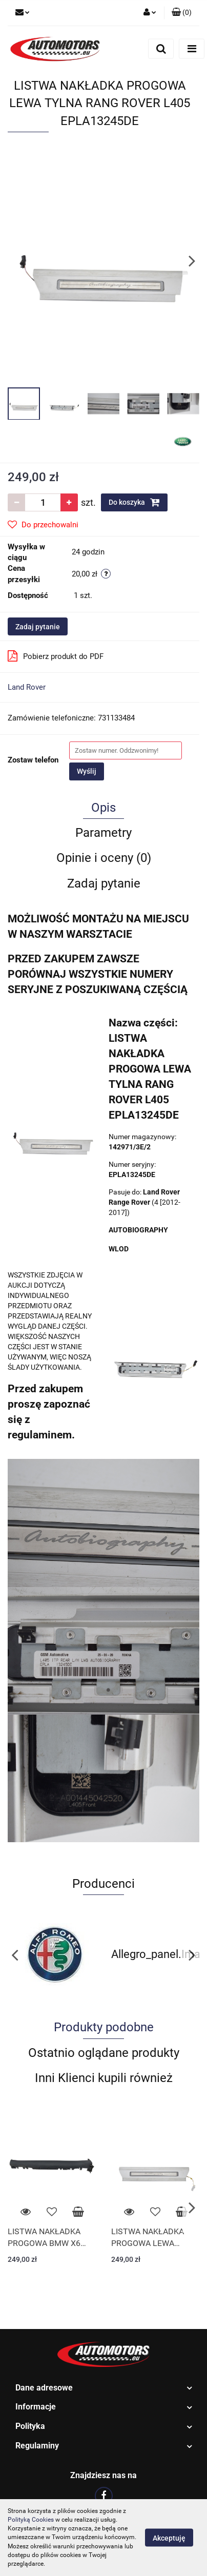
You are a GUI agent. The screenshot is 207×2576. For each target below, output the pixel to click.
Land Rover (27, 687)
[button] (181, 13)
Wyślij (86, 771)
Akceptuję (169, 2538)
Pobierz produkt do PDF (56, 656)
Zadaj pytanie (37, 627)
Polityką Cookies (31, 2519)
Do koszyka (134, 502)
